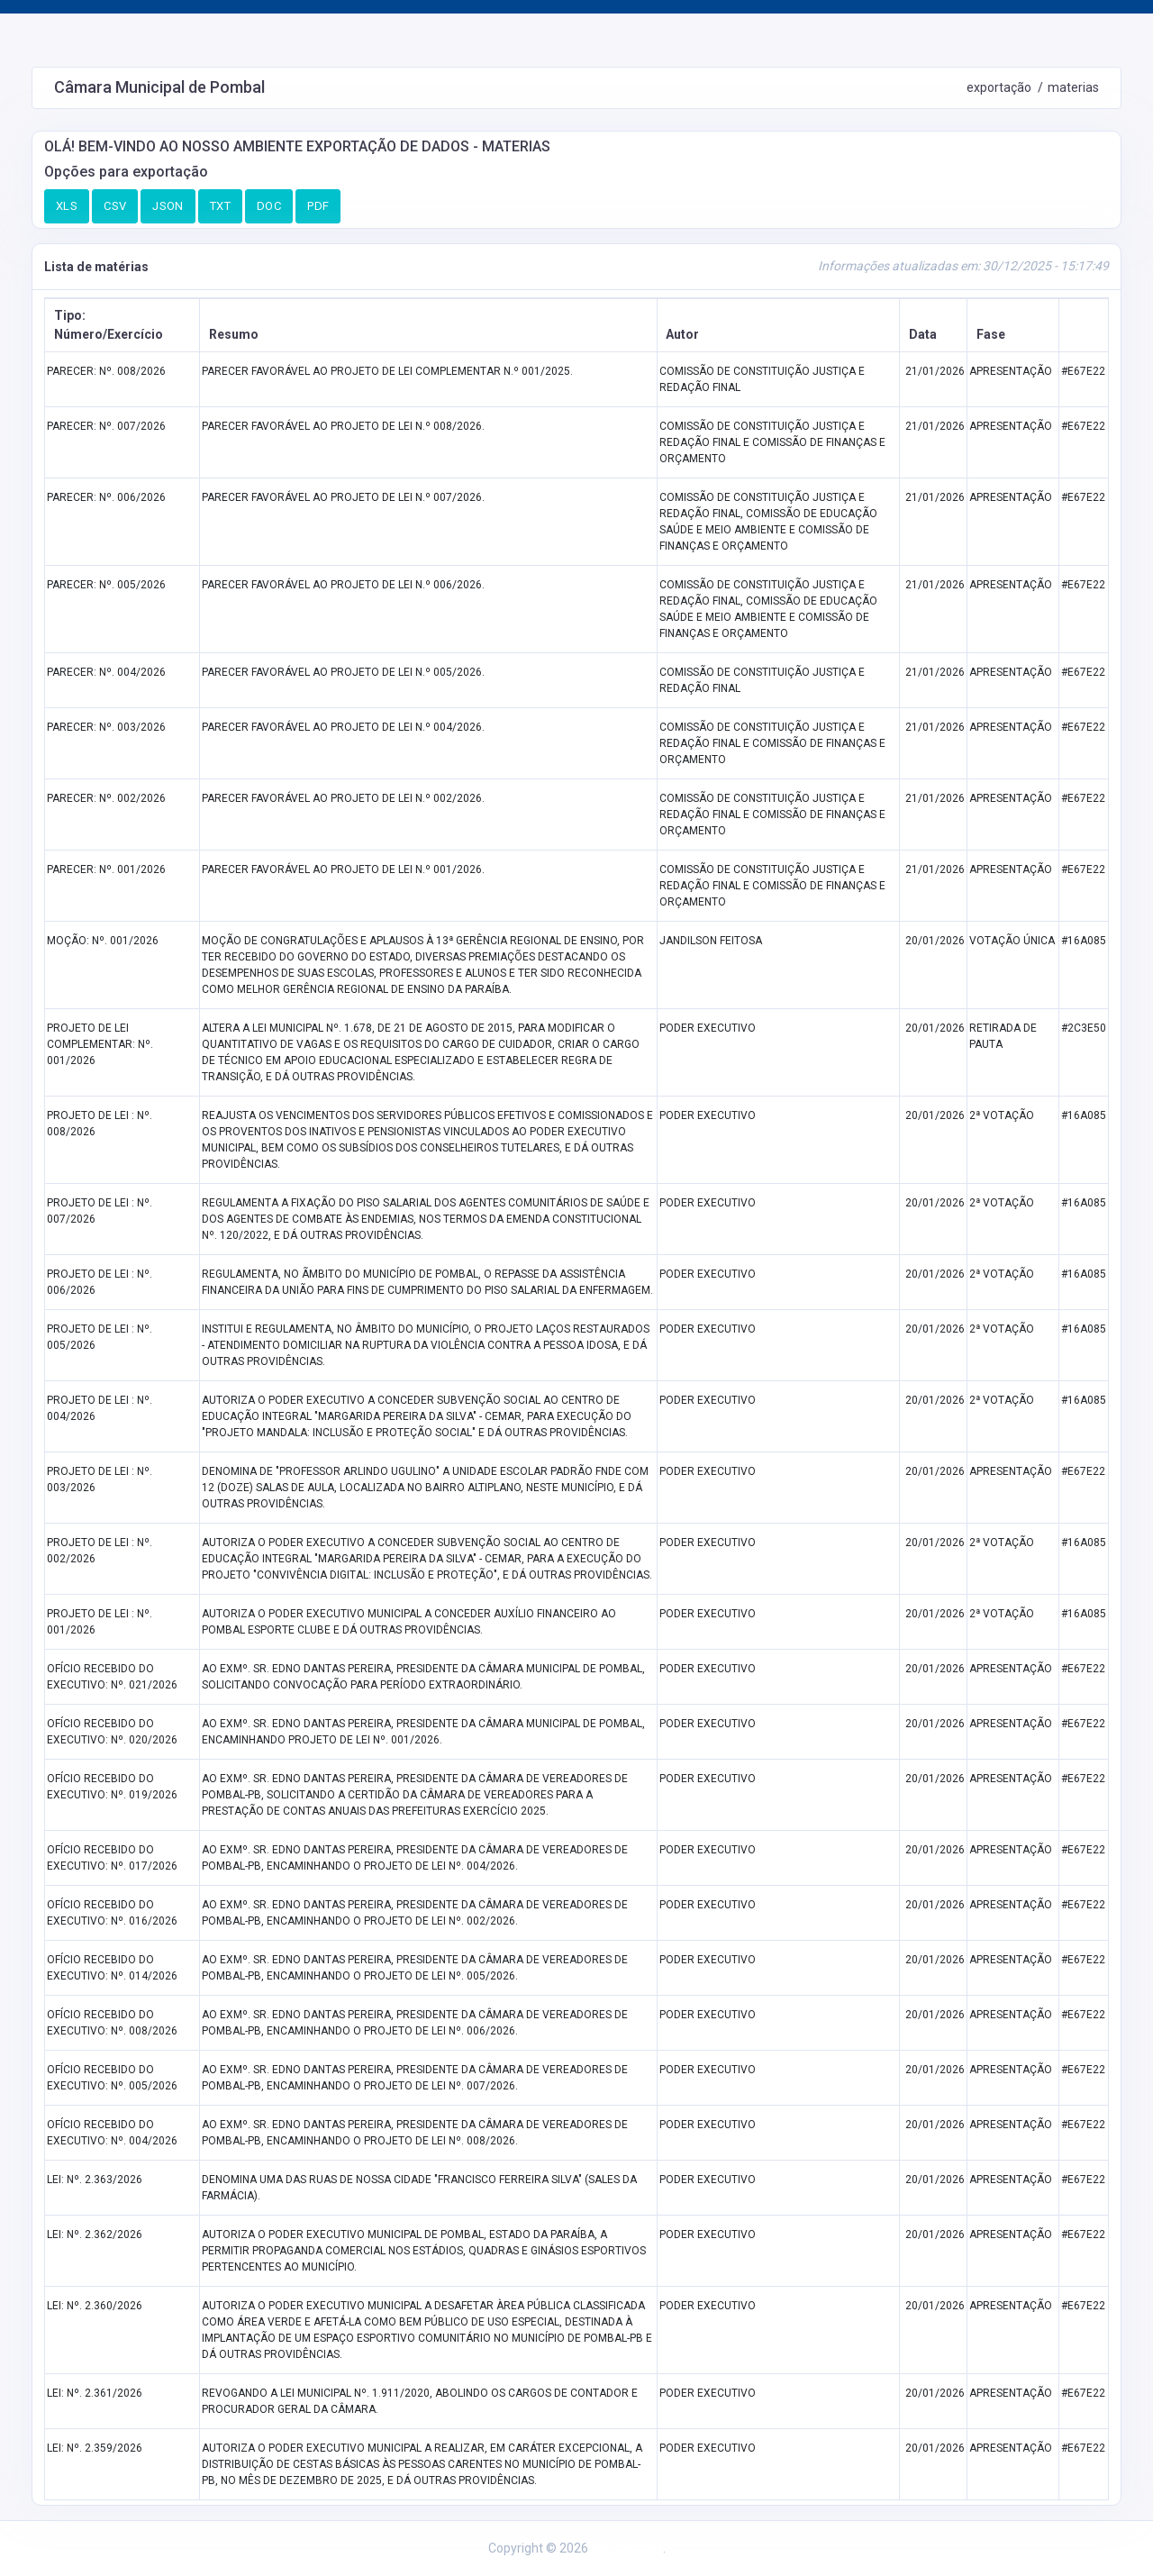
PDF (318, 206)
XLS (66, 206)
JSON (168, 206)
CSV (115, 206)
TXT (220, 206)
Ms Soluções (627, 2548)
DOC (269, 206)
